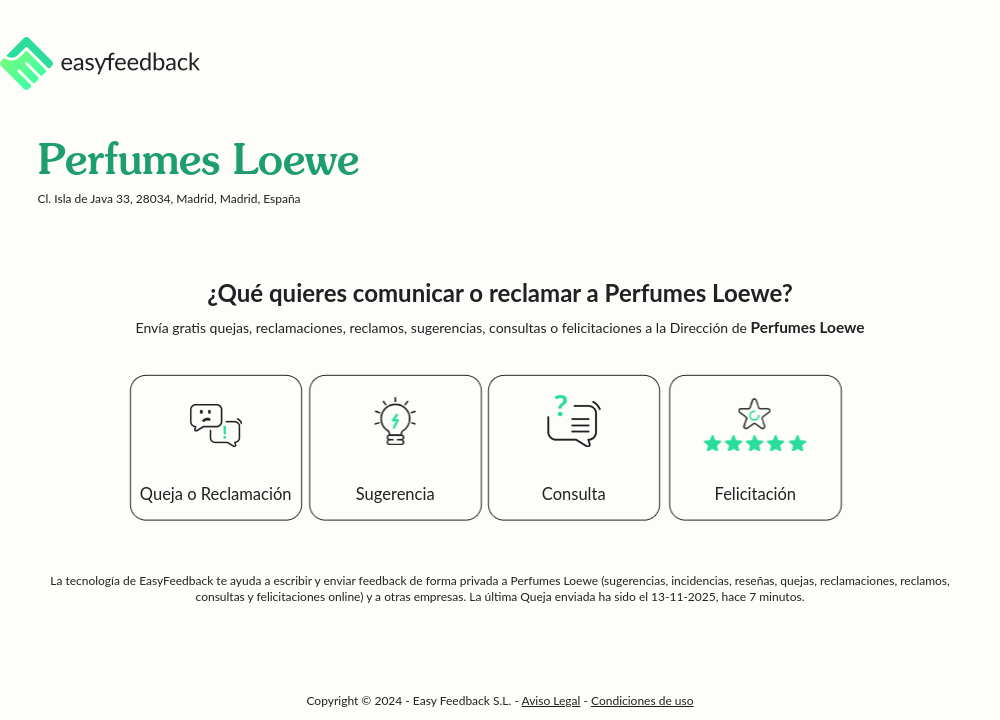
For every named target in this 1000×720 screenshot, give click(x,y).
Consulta (574, 494)
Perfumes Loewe (554, 580)
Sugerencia (395, 494)
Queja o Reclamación (216, 494)
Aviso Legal (551, 700)
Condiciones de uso (642, 700)
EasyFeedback (177, 580)
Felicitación (756, 494)
